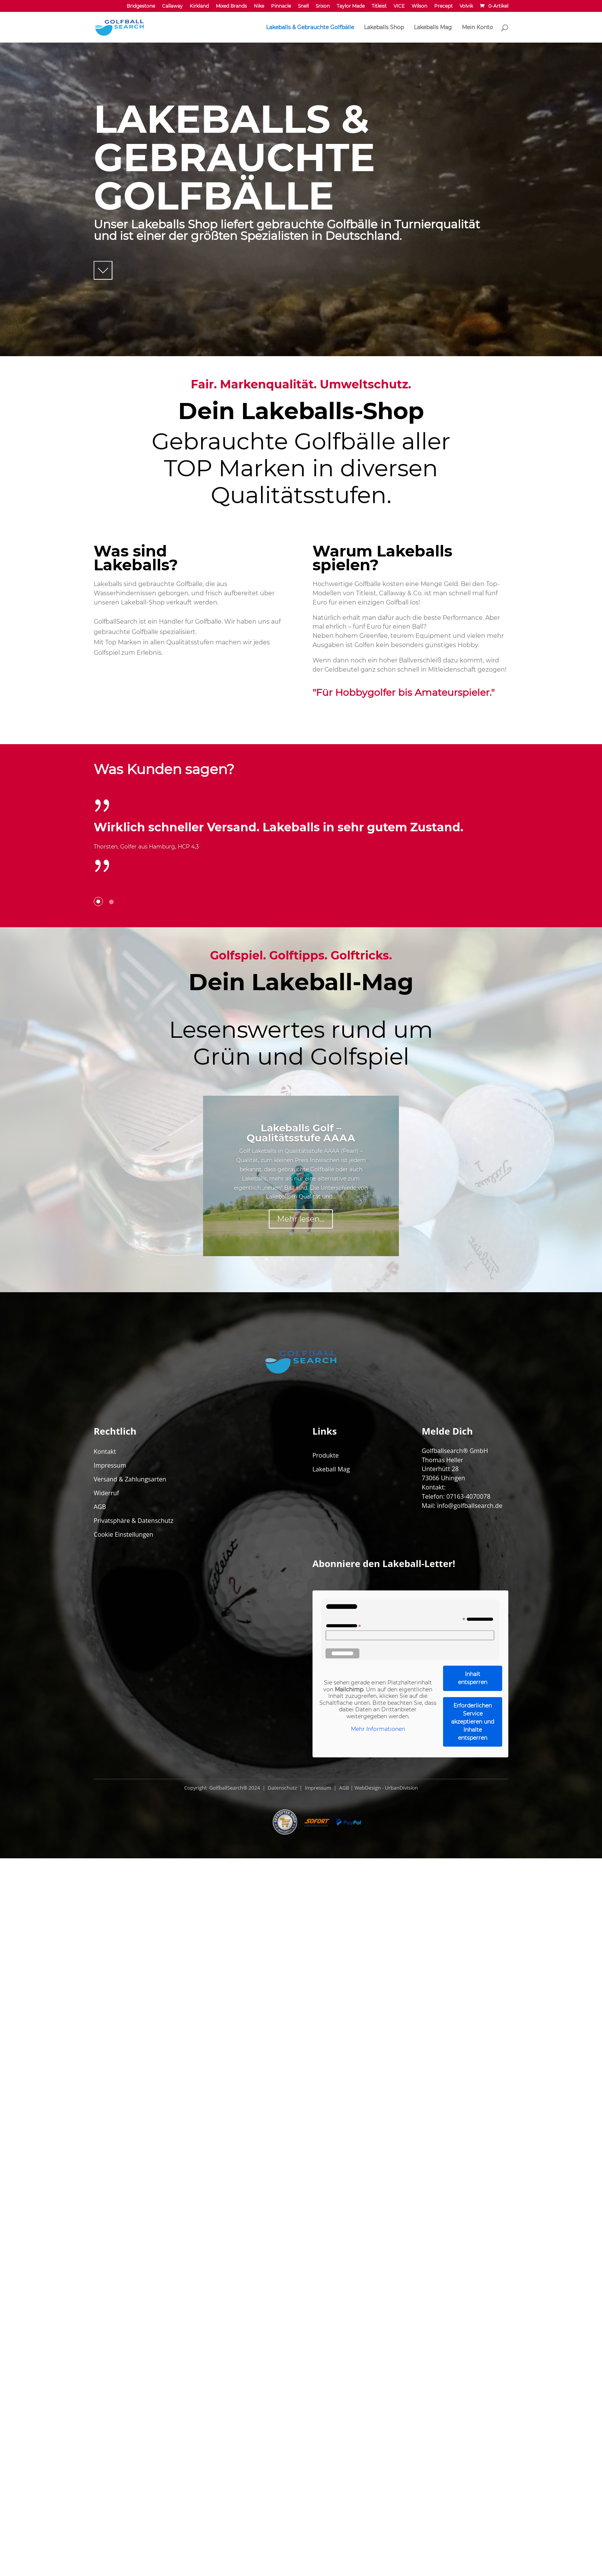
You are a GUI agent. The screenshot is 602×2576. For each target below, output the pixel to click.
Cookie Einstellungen (123, 2252)
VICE (399, 6)
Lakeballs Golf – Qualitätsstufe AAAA (300, 1492)
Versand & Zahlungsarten (130, 2197)
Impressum (110, 2183)
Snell (303, 6)
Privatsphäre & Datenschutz (134, 2238)
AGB (100, 2224)
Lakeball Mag (331, 2187)
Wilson (419, 6)
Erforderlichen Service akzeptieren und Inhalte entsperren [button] (472, 2439)
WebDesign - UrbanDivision (386, 2505)
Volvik (466, 6)
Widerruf (106, 2210)
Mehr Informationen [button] (378, 2447)
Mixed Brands (231, 6)
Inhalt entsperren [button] (472, 2395)
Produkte (326, 2173)
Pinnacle (281, 6)
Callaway (172, 6)
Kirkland (199, 6)
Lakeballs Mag (433, 28)
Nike (259, 6)
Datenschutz (281, 2505)
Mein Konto (477, 28)
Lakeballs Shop (384, 28)
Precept (443, 6)
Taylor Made (351, 6)
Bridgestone (141, 6)
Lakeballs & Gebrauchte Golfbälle (310, 28)
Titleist (379, 6)
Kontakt (105, 2169)
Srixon (323, 6)
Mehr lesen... (300, 1577)
